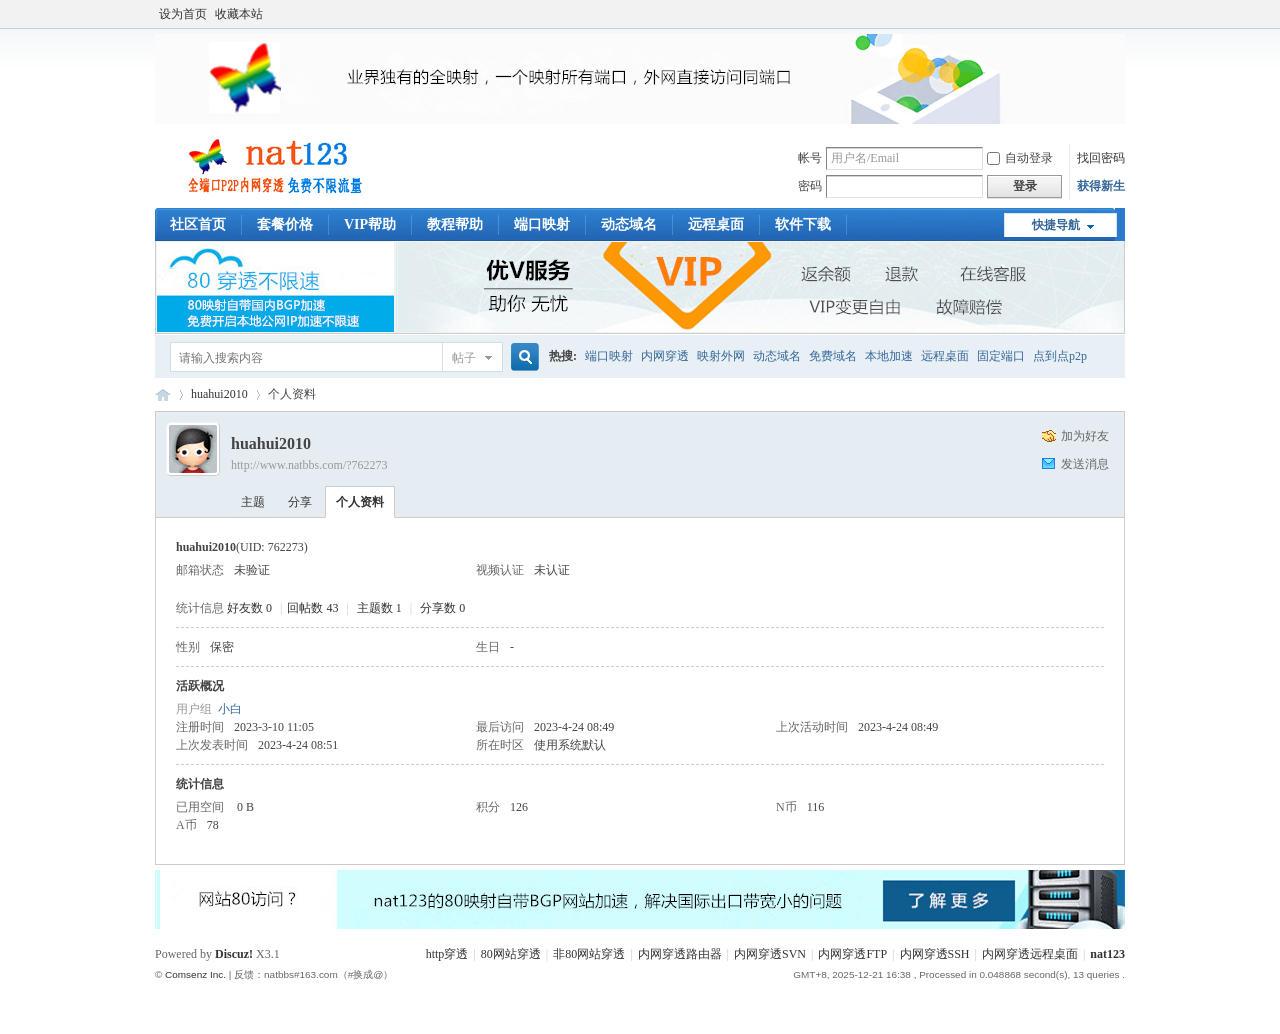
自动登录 (1020, 158)
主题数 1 (379, 608)
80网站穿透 (511, 954)
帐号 (810, 158)
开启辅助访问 (1120, 14)
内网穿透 (665, 356)
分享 (300, 502)
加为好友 (1085, 436)
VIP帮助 (370, 224)
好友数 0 (249, 608)
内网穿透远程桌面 (1030, 954)
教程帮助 (455, 224)
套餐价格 (285, 224)
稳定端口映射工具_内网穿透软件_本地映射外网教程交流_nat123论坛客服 (163, 394)
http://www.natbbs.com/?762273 (309, 465)
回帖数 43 (312, 608)
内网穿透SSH (935, 954)
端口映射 (542, 224)
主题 (253, 502)
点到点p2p (1060, 356)
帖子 (464, 358)
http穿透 (447, 954)
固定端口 (1001, 356)
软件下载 (803, 224)
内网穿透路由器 (680, 954)
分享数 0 (442, 608)
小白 (230, 709)
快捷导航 (1056, 225)
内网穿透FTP (852, 954)
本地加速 (889, 356)
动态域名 (629, 224)
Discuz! (234, 954)
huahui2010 (219, 394)
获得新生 (1101, 186)
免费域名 (833, 356)
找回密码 (1101, 158)
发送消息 (1085, 464)
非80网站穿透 (589, 954)
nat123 (1107, 954)
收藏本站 (239, 14)
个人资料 (360, 502)
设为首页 (183, 14)
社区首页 (198, 224)
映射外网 (721, 356)
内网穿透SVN (770, 954)
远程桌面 (716, 224)
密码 (810, 186)
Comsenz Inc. (195, 974)
